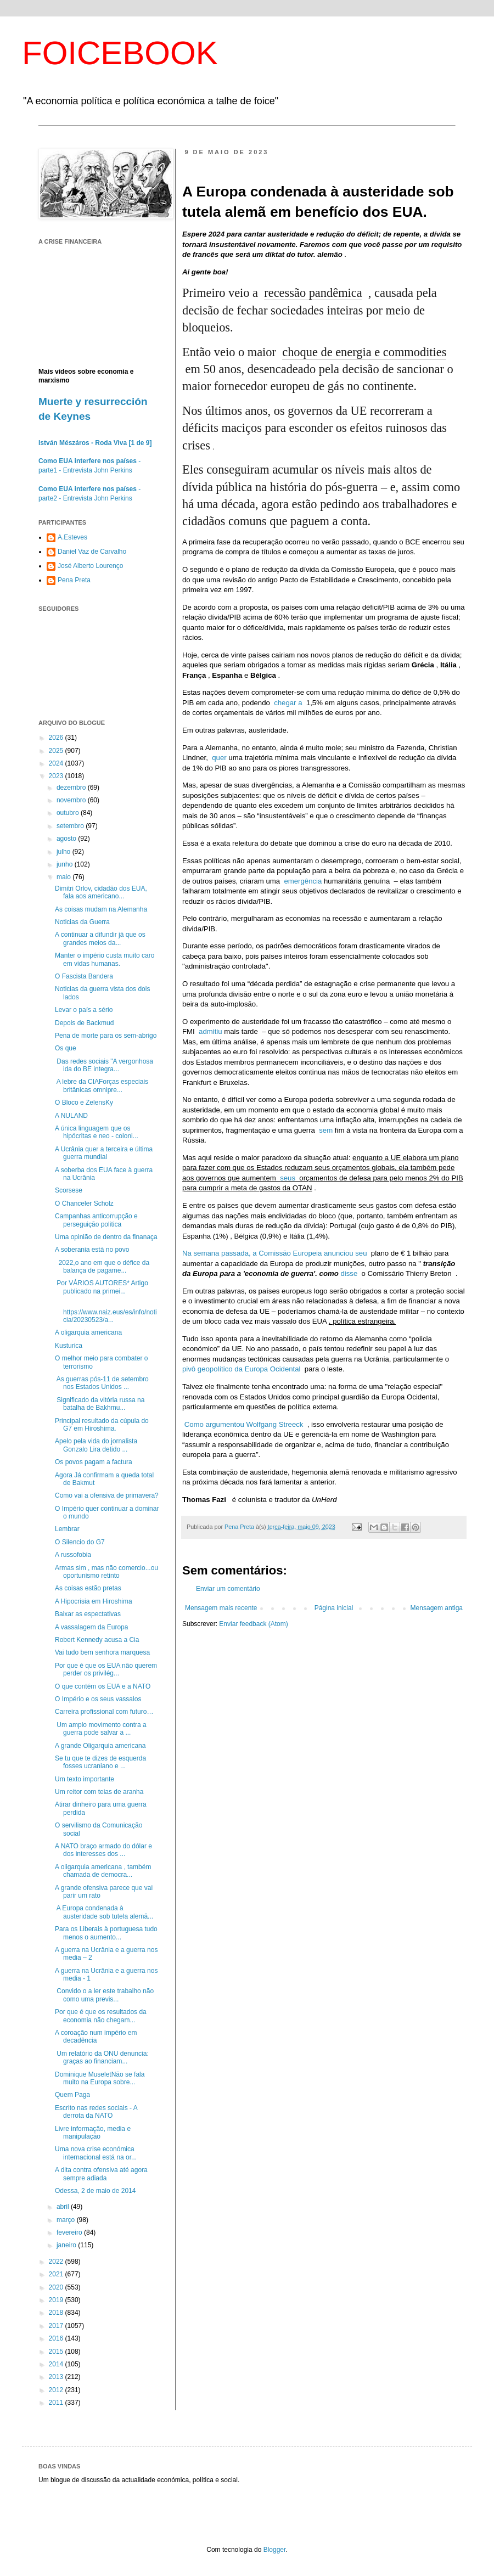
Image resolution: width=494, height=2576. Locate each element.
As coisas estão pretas (88, 1588)
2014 (57, 2364)
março (67, 2220)
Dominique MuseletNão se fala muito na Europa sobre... (99, 2078)
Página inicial (334, 1608)
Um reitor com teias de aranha (99, 1792)
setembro (71, 826)
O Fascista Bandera (84, 976)
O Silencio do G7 (80, 1542)
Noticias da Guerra (82, 922)
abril (64, 2207)
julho (64, 852)
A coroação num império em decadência (96, 2036)
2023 (57, 776)
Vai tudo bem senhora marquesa (102, 1652)
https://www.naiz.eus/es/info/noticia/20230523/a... (106, 1312)
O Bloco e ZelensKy (84, 1102)
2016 (57, 2338)
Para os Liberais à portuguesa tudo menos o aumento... (106, 1933)
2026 (57, 737)
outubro (69, 813)
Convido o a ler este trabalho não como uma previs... (104, 1995)
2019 (57, 2300)
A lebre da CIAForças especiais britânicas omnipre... (101, 1085)
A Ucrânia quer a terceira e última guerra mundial (104, 1153)
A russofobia (73, 1555)
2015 (57, 2351)
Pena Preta (74, 580)
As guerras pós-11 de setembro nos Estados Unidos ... (102, 1383)
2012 (57, 2390)
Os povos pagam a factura (93, 1462)
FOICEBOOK (120, 53)
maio (64, 877)
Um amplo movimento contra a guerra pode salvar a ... (101, 1728)
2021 (57, 2274)
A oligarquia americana (88, 1332)
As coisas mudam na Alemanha (101, 909)
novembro (72, 800)
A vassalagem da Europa (91, 1627)
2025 (57, 751)
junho (66, 864)
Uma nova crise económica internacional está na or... (96, 2153)
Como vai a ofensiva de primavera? (107, 1495)
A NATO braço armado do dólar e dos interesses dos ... (103, 1850)
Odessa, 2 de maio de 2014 (95, 2191)
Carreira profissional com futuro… (104, 1712)
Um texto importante (84, 1779)
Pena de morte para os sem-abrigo (105, 1035)
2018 (57, 2312)
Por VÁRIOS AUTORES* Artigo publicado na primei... (101, 1287)
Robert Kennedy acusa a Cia (97, 1640)
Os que (65, 1048)
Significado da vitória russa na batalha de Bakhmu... (99, 1403)
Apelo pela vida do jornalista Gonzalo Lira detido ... (96, 1445)
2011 (57, 2402)
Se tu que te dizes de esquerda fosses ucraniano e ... (100, 1762)
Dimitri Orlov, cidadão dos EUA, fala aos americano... (101, 892)
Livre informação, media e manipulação (93, 2132)
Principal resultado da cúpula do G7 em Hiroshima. (102, 1424)
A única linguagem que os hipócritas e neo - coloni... (96, 1132)
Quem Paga (72, 2095)
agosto (67, 838)
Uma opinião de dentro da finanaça (106, 1237)
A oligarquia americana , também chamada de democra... (103, 1870)
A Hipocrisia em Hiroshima (93, 1601)
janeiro (67, 2245)
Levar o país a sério (84, 1010)
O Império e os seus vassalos (98, 1699)
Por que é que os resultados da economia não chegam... (101, 2015)
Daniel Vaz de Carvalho (92, 551)
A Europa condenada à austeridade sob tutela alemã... (104, 1912)
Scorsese (68, 1190)
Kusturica (68, 1345)
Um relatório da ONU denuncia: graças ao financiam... (102, 2057)
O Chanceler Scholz (84, 1203)
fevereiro (70, 2232)
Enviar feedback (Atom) (253, 1624)
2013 (57, 2377)
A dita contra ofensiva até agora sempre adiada (101, 2173)
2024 (57, 763)
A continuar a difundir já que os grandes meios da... (100, 938)
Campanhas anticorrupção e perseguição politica (96, 1220)
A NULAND (71, 1116)
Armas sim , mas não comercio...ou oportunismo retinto (106, 1571)
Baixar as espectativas (88, 1614)
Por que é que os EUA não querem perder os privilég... (106, 1669)
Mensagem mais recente (221, 1608)
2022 (57, 2261)
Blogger (274, 2549)
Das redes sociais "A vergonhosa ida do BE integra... (104, 1065)
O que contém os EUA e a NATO (102, 1686)
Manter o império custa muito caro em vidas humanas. (104, 959)
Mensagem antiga (437, 1608)
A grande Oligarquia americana (100, 1746)
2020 (57, 2287)
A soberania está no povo (92, 1249)
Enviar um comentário (228, 1589)
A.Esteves (72, 537)
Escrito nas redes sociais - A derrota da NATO (96, 2111)
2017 (57, 2326)
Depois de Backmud (84, 1023)
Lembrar (67, 1529)
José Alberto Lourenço (90, 566)
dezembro (72, 787)
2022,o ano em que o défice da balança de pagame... (102, 1266)
